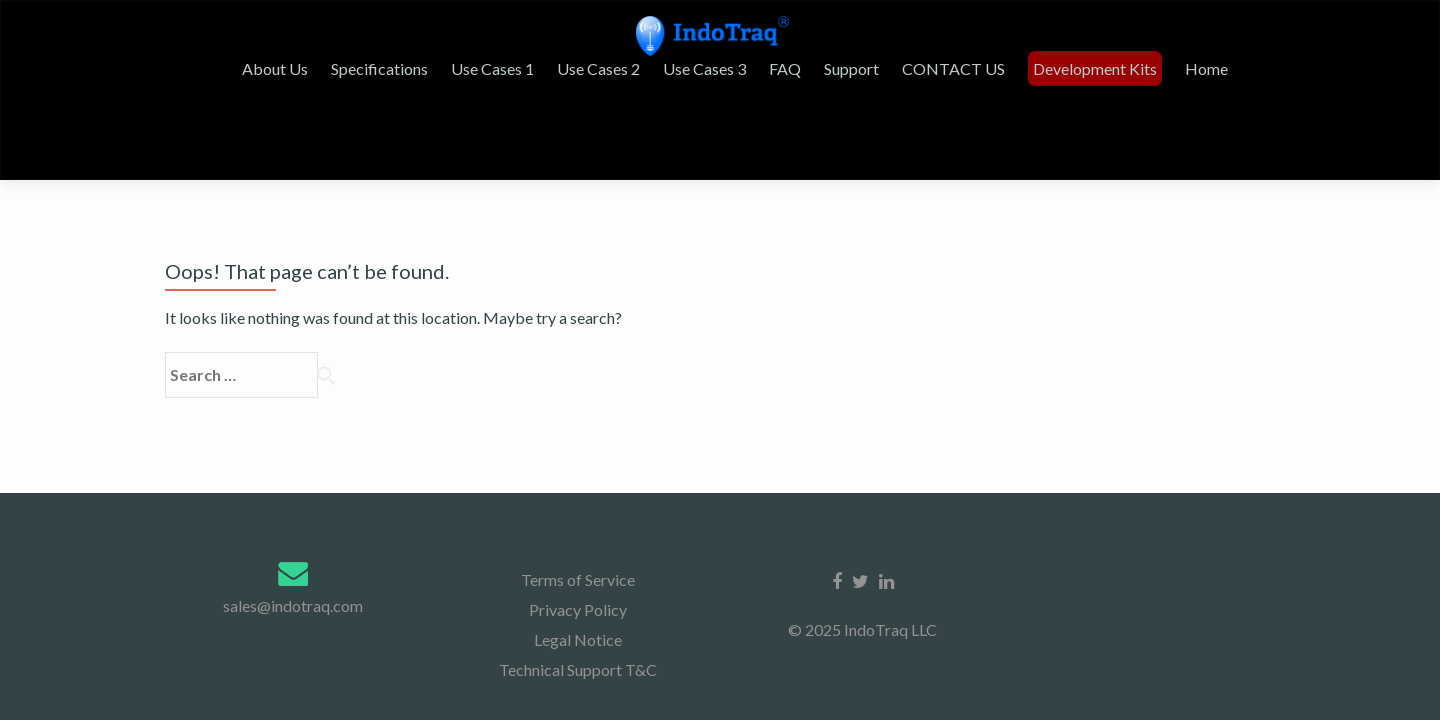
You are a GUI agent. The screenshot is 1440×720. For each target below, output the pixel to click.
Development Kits (1160, 88)
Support (922, 88)
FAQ (859, 88)
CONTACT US (1021, 88)
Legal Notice (578, 445)
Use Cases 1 (575, 88)
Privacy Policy (578, 415)
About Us (364, 88)
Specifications (465, 88)
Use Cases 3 (781, 88)
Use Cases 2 (678, 88)
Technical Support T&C (578, 475)
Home (1268, 88)
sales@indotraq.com (293, 411)
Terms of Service (578, 385)
